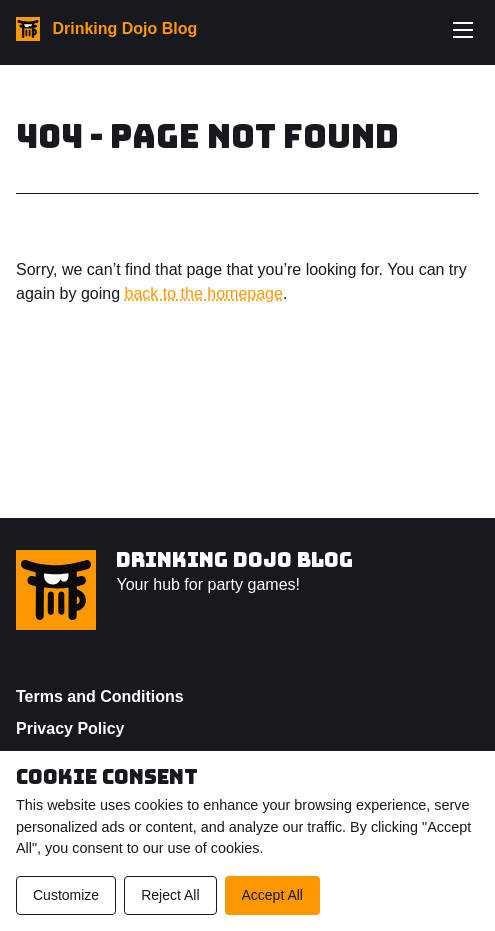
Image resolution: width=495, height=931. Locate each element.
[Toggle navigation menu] (463, 30)
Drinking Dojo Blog (234, 560)
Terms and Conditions (100, 696)
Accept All (272, 895)
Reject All (170, 895)
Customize (66, 895)
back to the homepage (204, 293)
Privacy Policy (70, 728)
